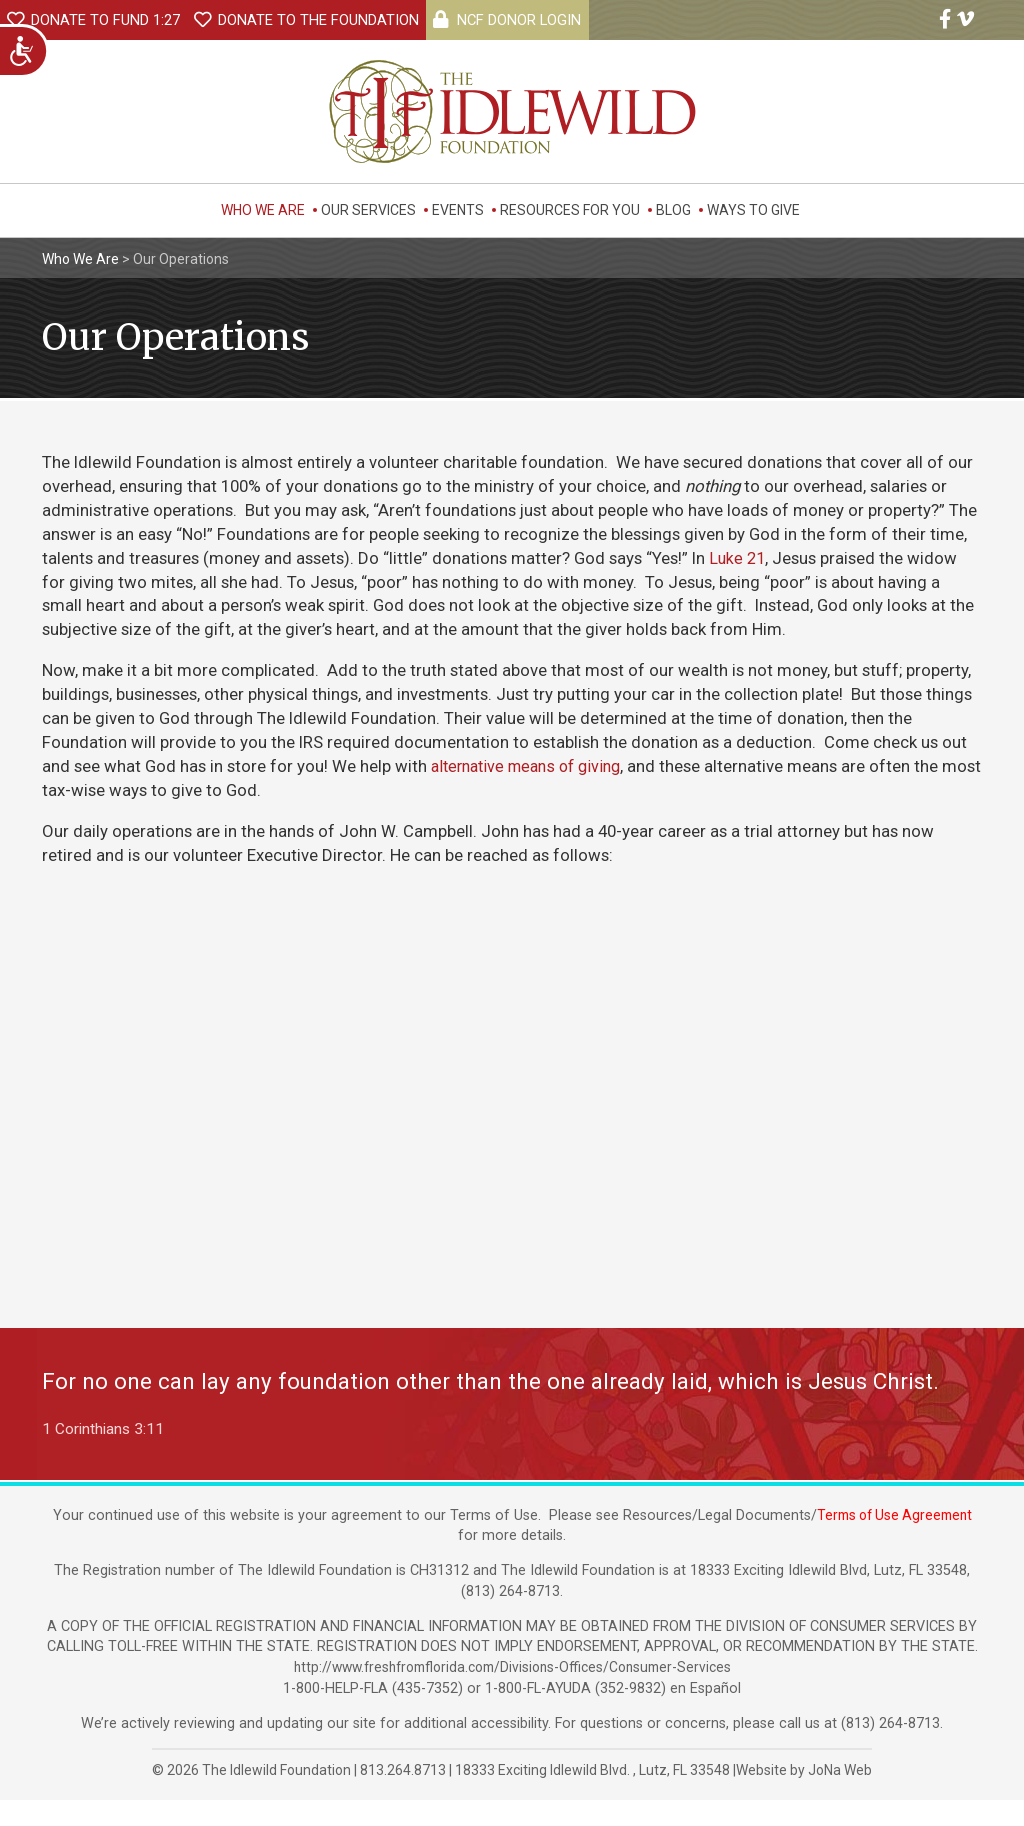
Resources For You (570, 210)
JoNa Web (840, 1796)
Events (458, 210)
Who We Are (263, 210)
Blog (673, 210)
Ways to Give (753, 210)
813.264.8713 (403, 1796)
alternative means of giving (532, 766)
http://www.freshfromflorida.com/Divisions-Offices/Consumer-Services (512, 1693)
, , (594, 1796)
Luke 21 (737, 558)
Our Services (368, 210)
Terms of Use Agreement (894, 1540)
